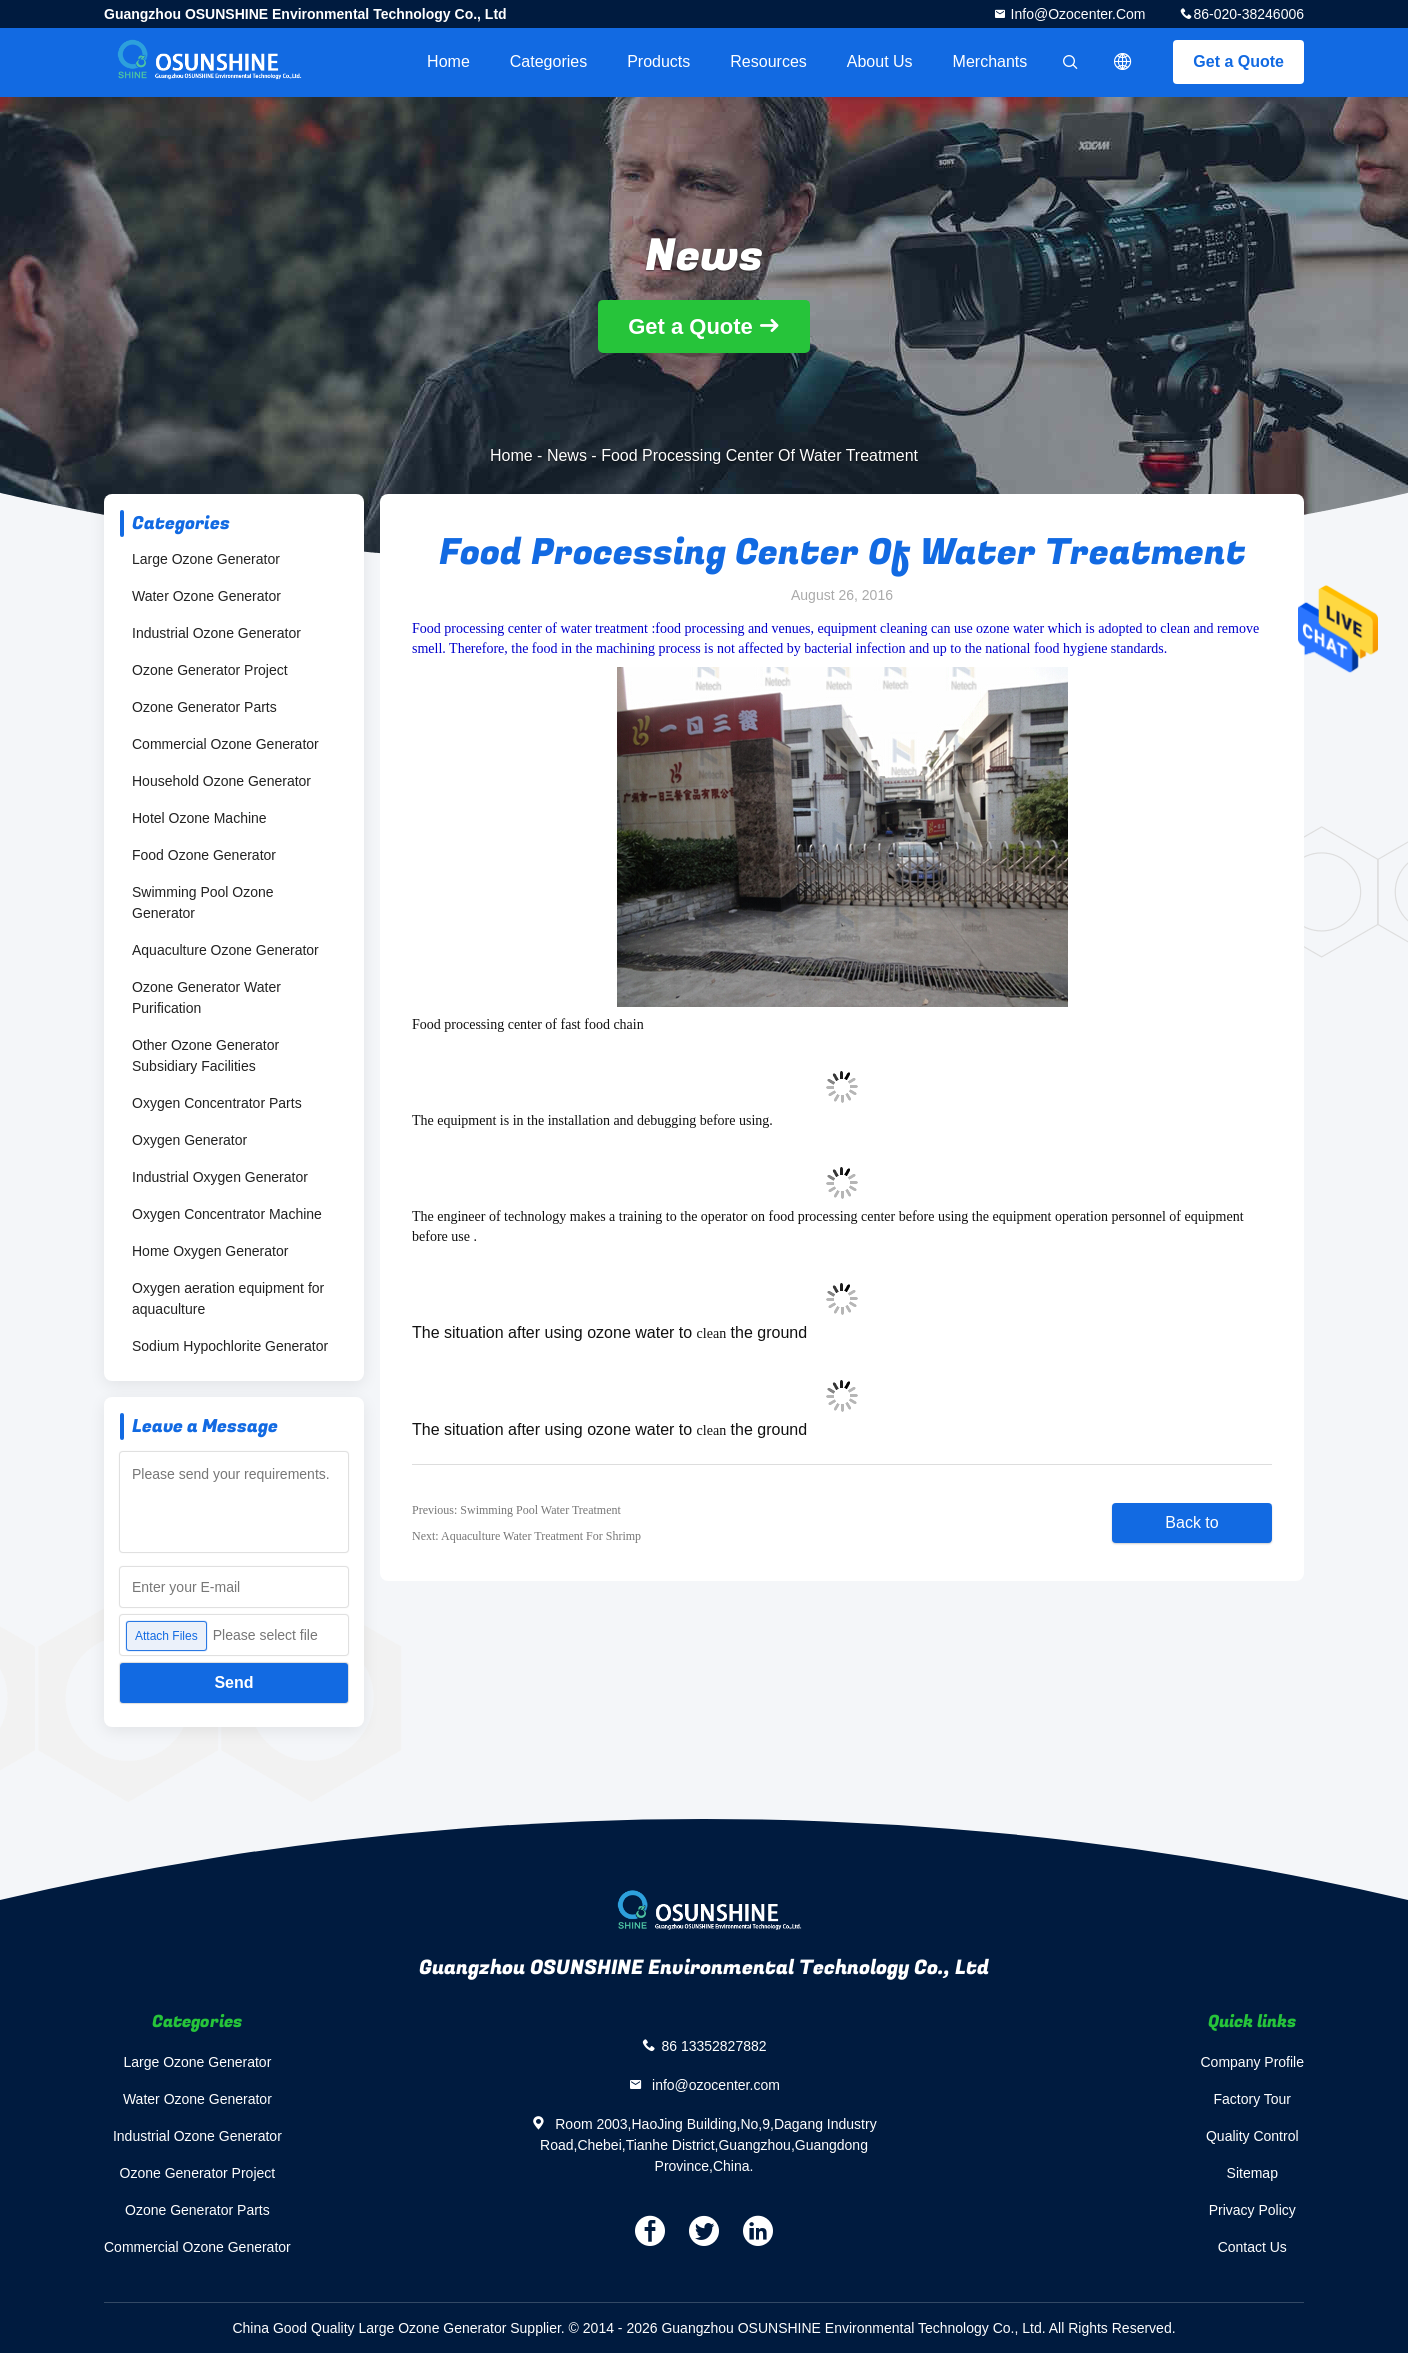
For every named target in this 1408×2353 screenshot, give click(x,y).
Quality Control (1252, 2136)
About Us (880, 61)
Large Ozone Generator (206, 559)
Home (448, 61)
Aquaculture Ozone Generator (225, 950)
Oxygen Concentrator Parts (217, 1103)
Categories (548, 61)
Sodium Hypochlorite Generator (230, 1346)
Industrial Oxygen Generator (220, 1177)
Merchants (990, 61)
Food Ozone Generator (204, 855)
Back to (1191, 1522)
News (567, 455)
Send (233, 1682)
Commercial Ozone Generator (225, 744)
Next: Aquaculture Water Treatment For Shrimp (526, 1536)
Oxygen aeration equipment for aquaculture (228, 1298)
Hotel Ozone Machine (199, 818)
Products (658, 61)
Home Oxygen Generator (210, 1251)
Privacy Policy (1252, 2210)
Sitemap (1252, 2173)
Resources (768, 61)
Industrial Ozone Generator (216, 633)
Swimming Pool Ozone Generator (203, 902)
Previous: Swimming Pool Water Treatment (516, 1510)
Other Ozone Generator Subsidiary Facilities (205, 1055)
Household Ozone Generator (221, 781)
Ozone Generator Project (210, 670)
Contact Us (1252, 2247)
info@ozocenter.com (1076, 14)
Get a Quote (1238, 61)
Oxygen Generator (189, 1140)
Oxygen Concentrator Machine (227, 1214)
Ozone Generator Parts (204, 707)
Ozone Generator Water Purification (206, 997)
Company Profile (1253, 2062)
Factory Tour (1252, 2099)
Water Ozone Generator (206, 596)
